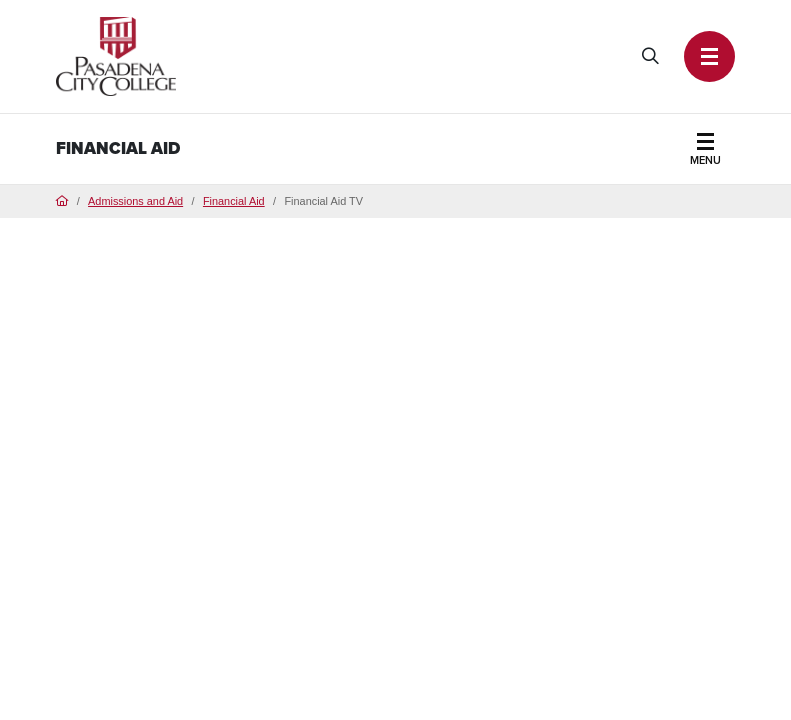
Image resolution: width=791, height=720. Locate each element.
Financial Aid (118, 148)
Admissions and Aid (135, 201)
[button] (709, 56)
